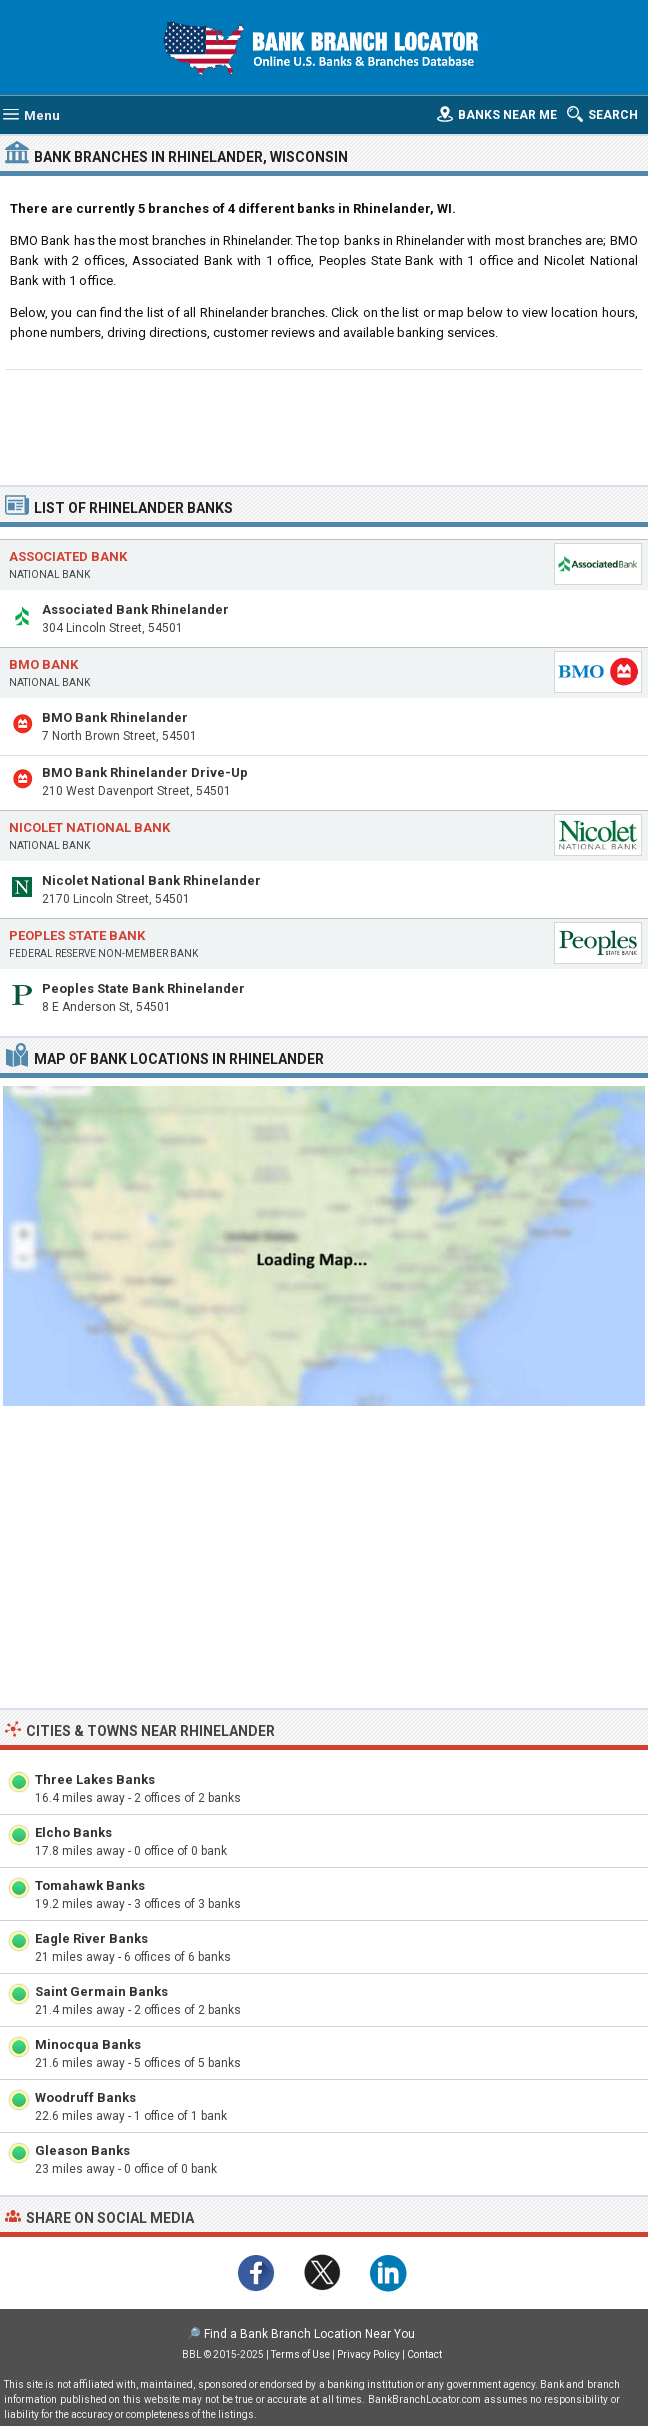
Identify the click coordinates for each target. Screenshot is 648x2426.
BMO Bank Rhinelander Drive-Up (145, 772)
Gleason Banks (82, 2150)
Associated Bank (68, 556)
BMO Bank (43, 664)
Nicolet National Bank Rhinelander (151, 880)
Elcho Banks (73, 1832)
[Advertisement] (323, 425)
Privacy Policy (368, 2354)
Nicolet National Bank (89, 827)
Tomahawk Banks (90, 1885)
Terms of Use (300, 2354)
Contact (424, 2354)
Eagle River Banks (91, 1938)
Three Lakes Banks (95, 1779)
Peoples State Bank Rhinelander (143, 988)
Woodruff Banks (85, 2097)
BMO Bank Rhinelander (115, 717)
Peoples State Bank (77, 935)
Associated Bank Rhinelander (135, 609)
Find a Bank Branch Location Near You (309, 2334)
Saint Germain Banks (101, 1991)
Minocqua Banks (88, 2044)
